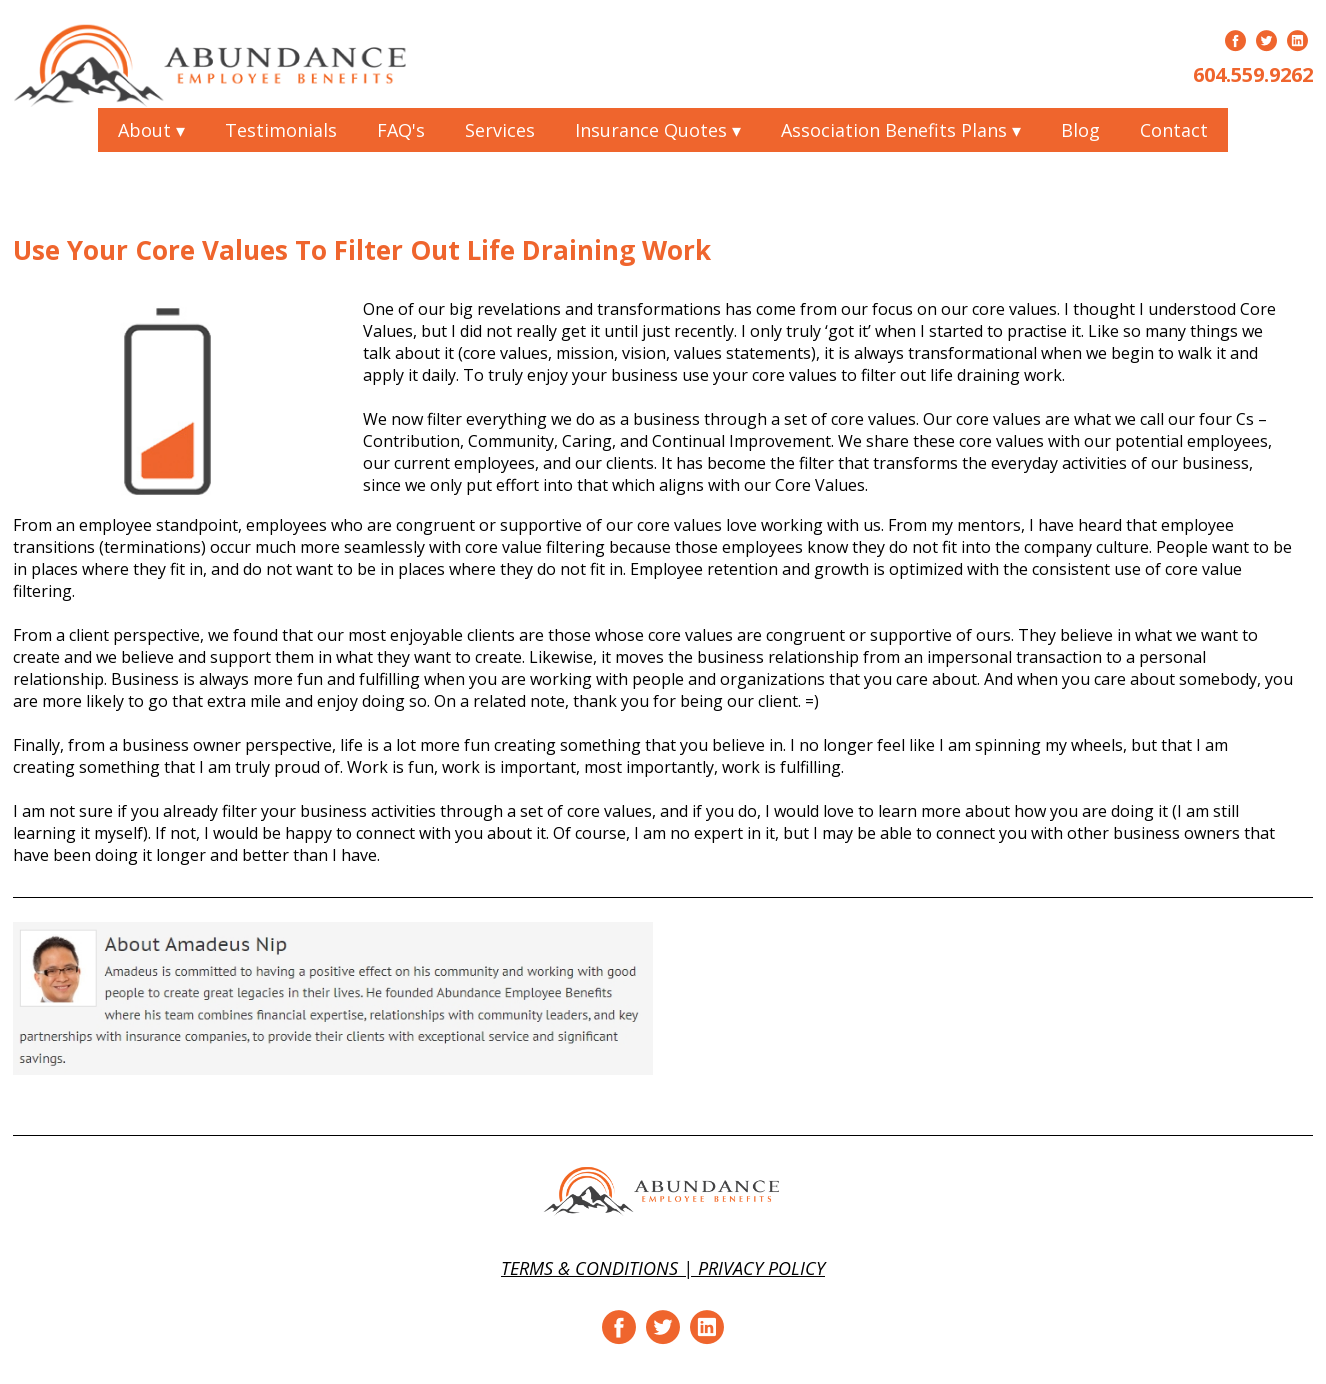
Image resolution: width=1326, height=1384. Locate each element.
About (151, 130)
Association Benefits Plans (901, 130)
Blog (1080, 130)
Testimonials (281, 130)
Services (500, 130)
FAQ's (401, 130)
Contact (1174, 130)
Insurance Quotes (658, 130)
